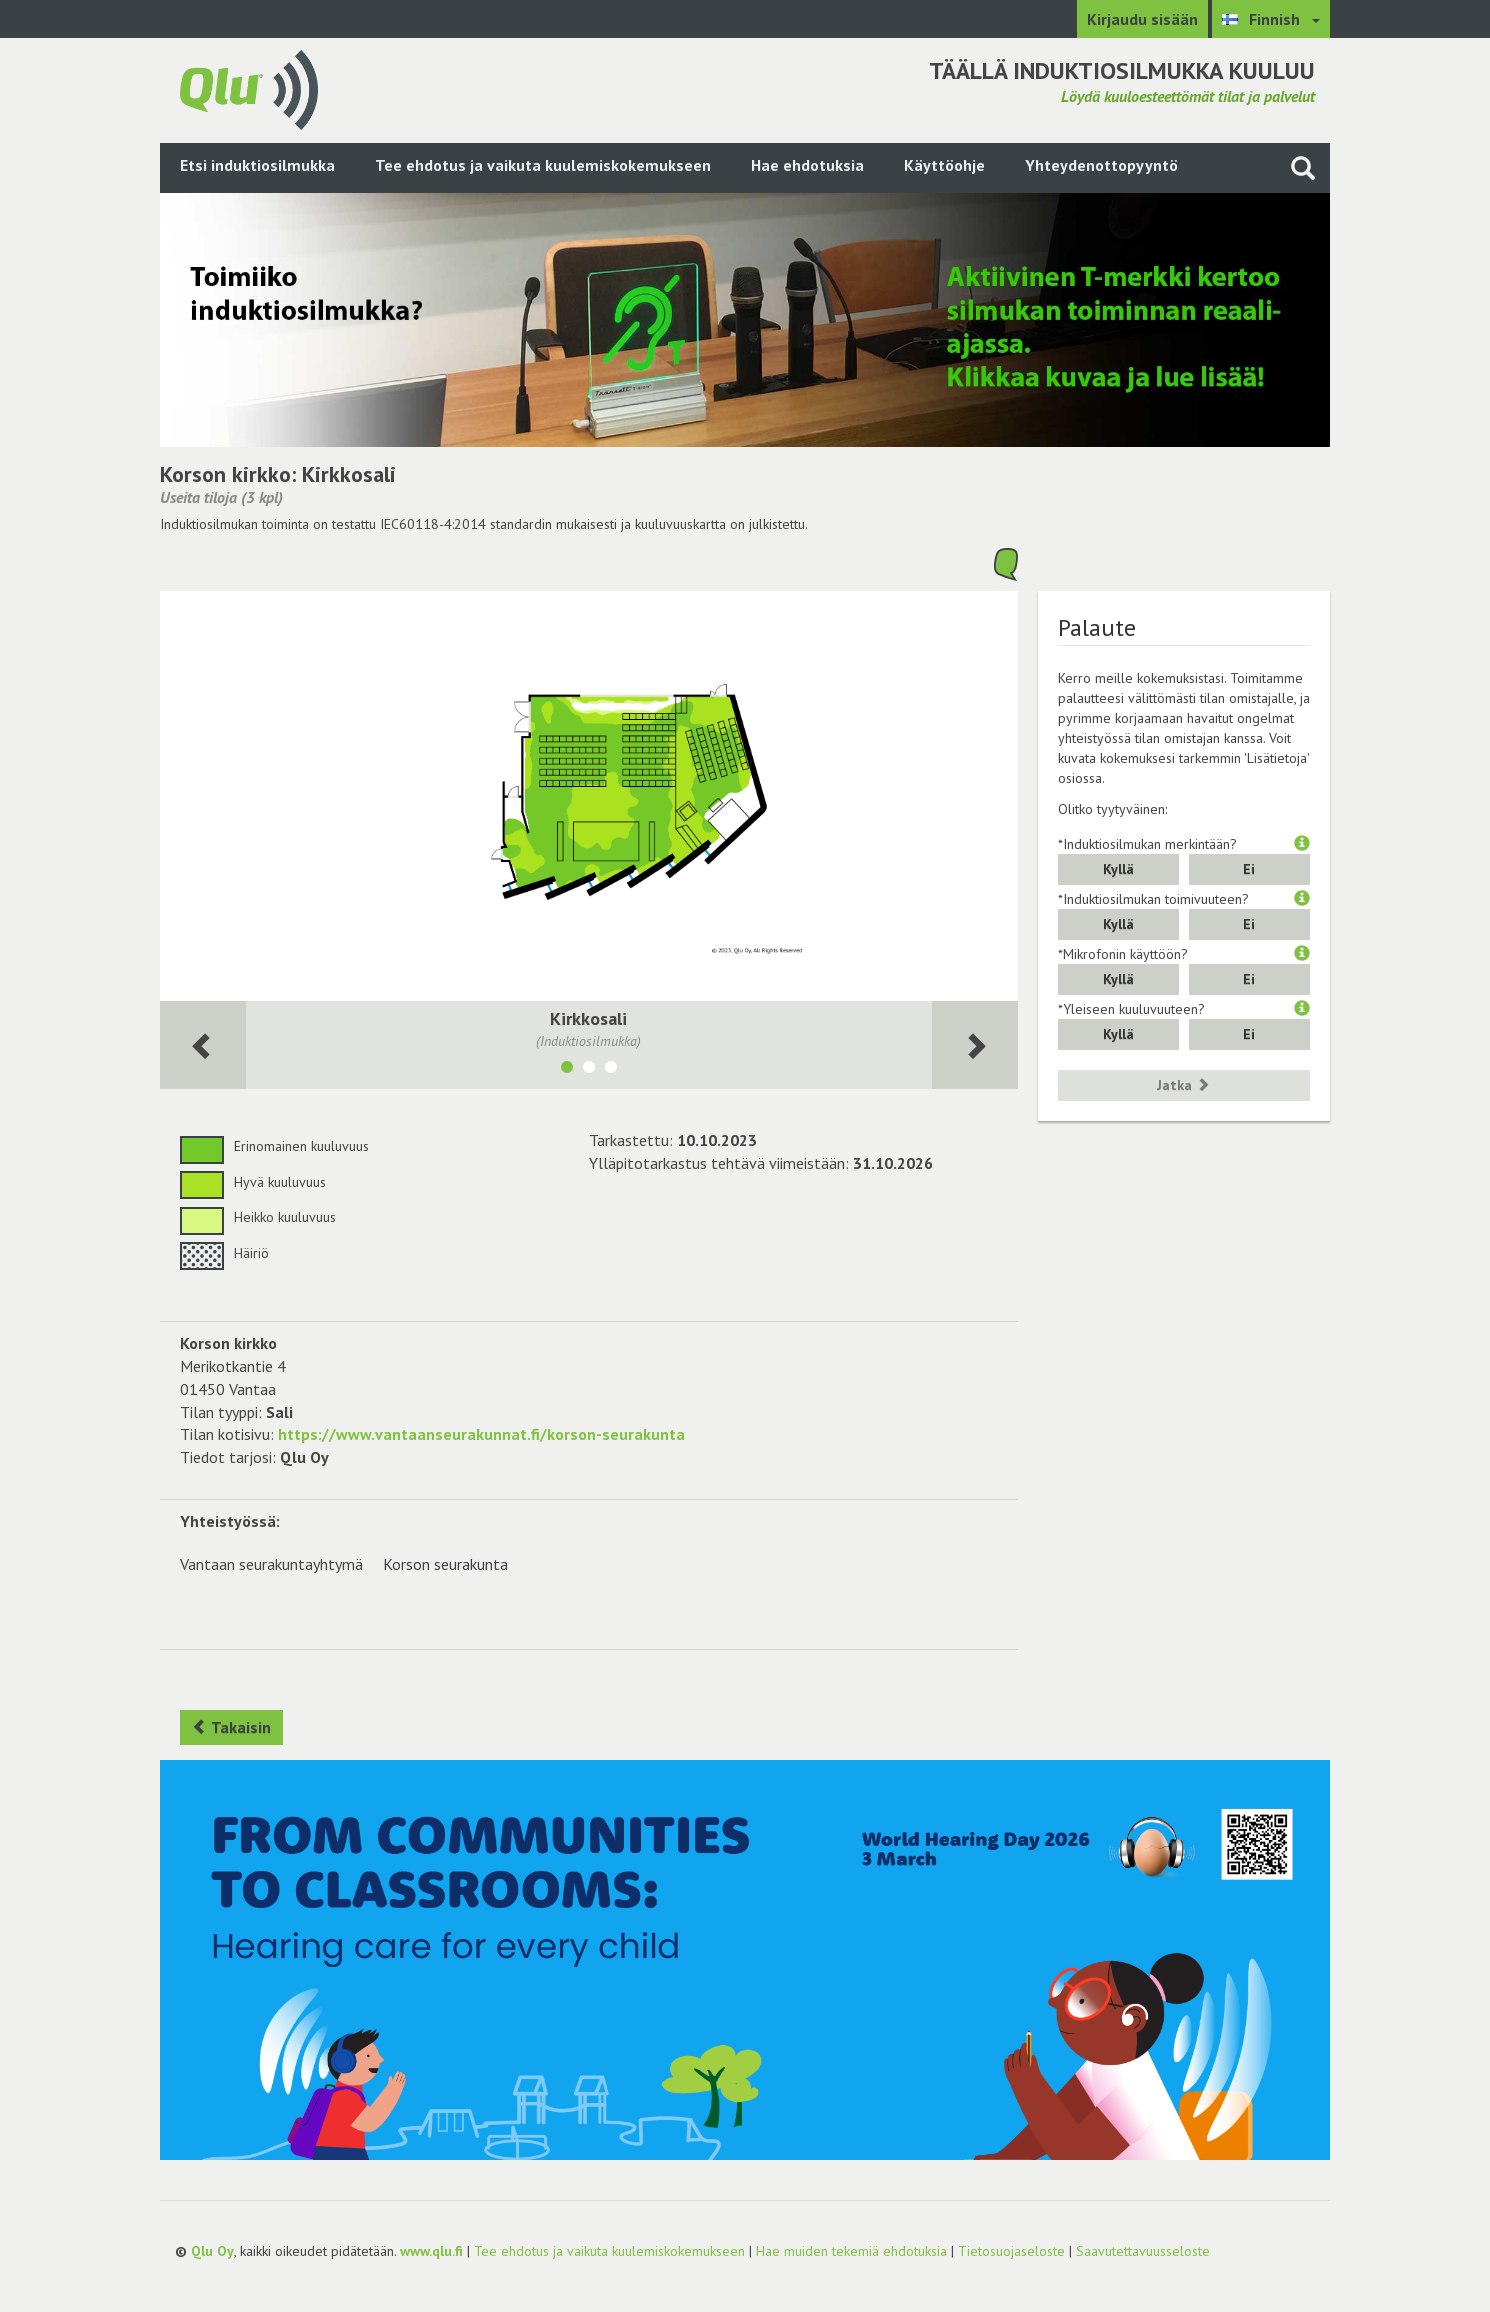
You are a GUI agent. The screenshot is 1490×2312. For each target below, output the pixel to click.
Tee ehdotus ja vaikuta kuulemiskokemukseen (543, 165)
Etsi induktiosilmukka (257, 165)
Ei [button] (1249, 869)
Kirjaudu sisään (1142, 19)
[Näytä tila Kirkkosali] (567, 1070)
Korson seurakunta (445, 1564)
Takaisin (231, 1727)
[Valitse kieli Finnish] (1271, 19)
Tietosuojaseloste (1011, 2251)
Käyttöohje (944, 165)
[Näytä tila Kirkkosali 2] (611, 1070)
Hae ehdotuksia (807, 165)
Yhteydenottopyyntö (1101, 165)
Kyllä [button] (1118, 869)
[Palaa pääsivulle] (249, 88)
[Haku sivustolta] (1303, 167)
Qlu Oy (212, 2251)
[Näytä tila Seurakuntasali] (589, 1070)
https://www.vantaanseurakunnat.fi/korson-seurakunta (481, 1434)
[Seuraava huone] (203, 1045)
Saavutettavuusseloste (1143, 2251)
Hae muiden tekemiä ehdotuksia (851, 2251)
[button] (1302, 844)
